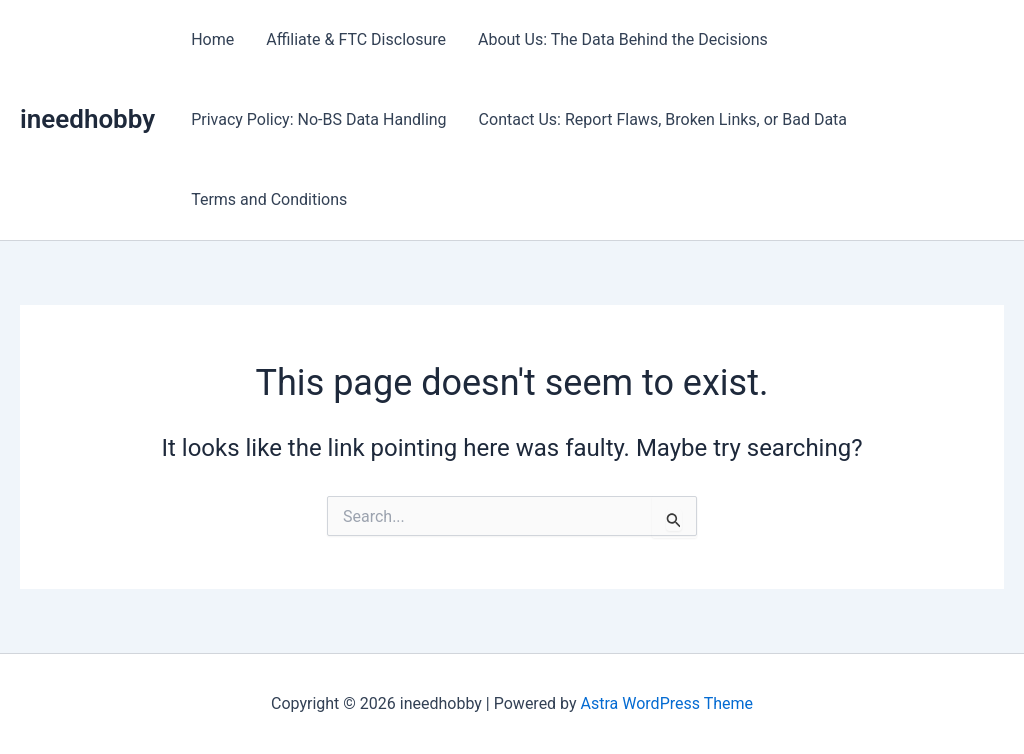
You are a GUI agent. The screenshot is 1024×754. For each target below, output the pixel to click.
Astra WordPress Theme (667, 703)
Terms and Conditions (269, 199)
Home (212, 39)
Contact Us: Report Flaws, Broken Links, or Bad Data (663, 119)
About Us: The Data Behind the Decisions (623, 39)
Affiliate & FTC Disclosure (356, 39)
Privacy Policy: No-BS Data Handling (318, 119)
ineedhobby (87, 119)
